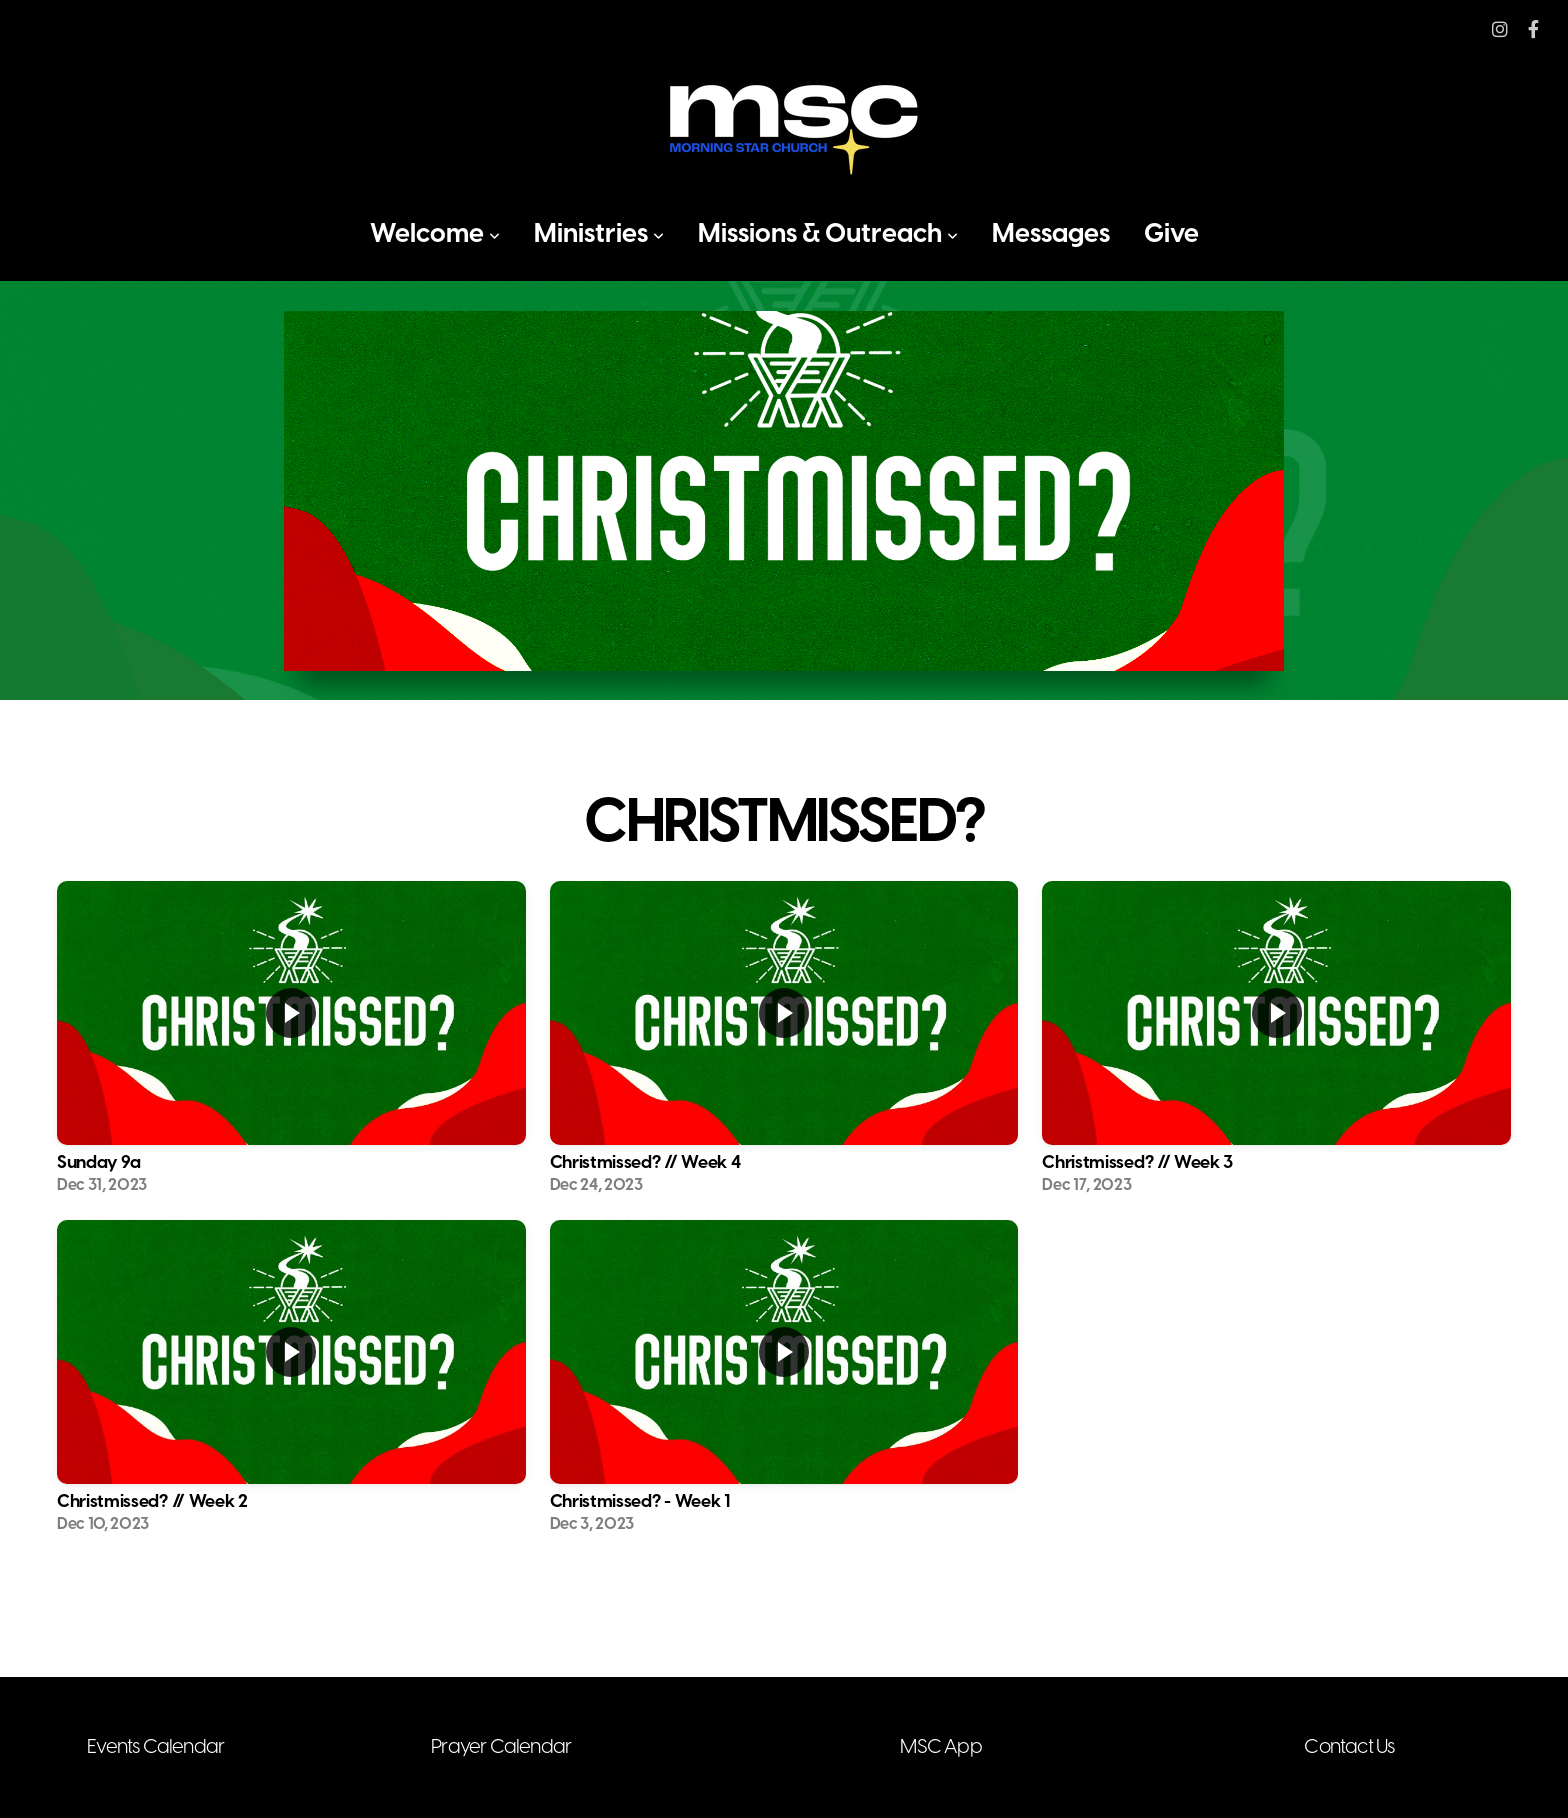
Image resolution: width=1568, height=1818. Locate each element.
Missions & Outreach (828, 235)
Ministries (599, 235)
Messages (1051, 235)
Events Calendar (155, 1747)
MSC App (940, 1747)
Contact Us (1349, 1747)
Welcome (435, 235)
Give (1171, 235)
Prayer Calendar (501, 1747)
